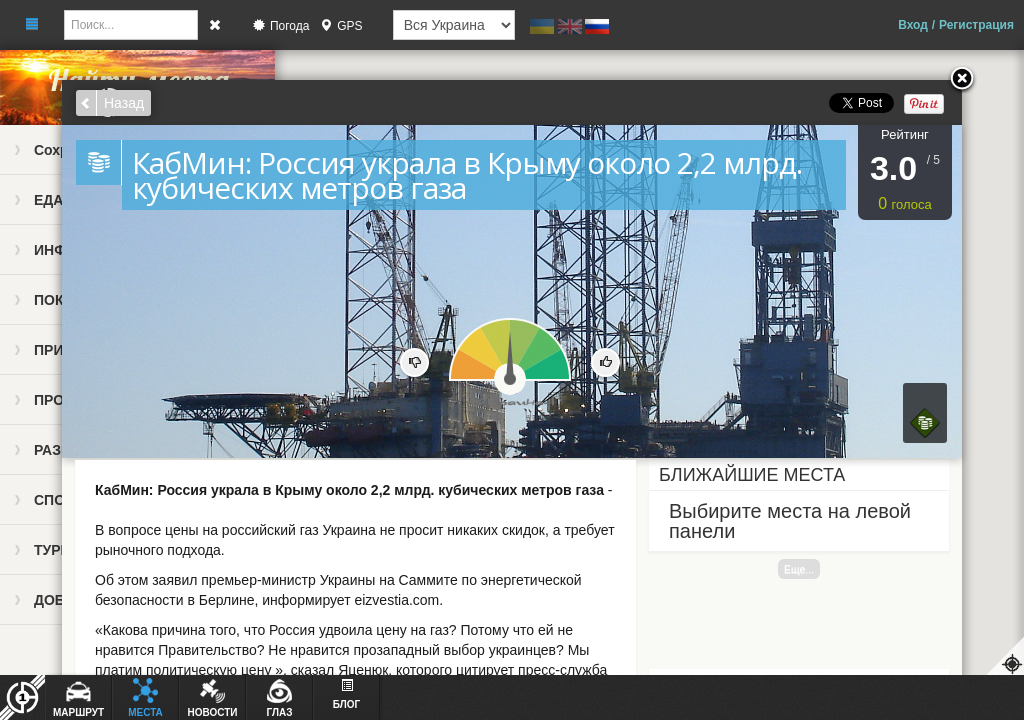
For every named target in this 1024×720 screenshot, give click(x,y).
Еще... (799, 569)
